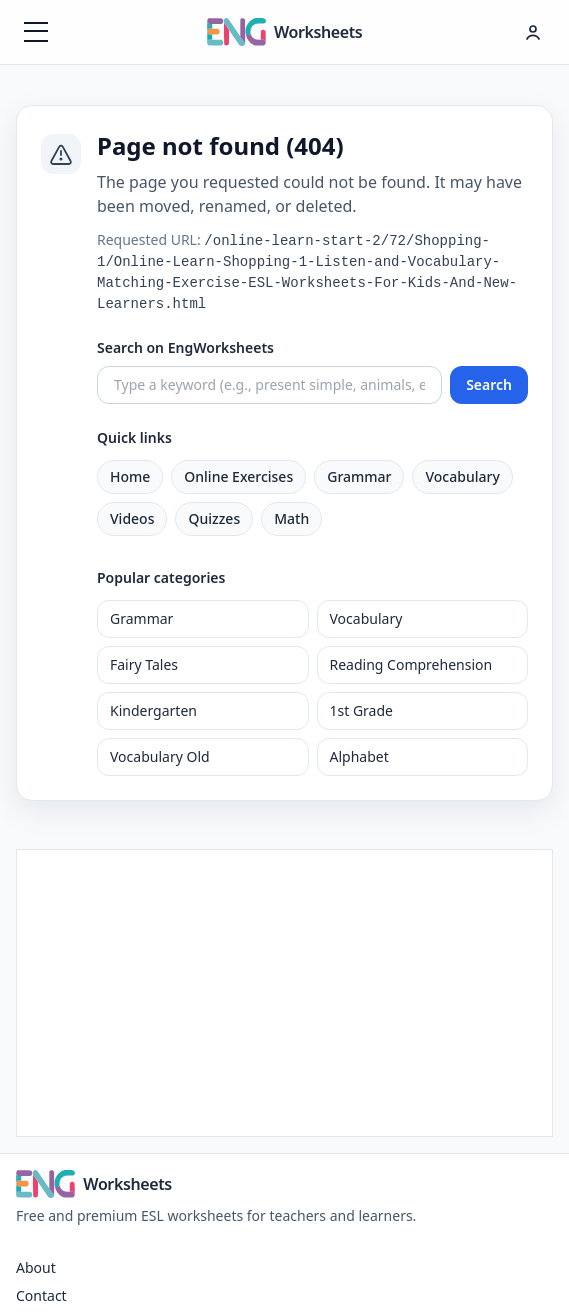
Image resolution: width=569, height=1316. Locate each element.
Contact (41, 1295)
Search (489, 384)
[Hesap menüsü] (533, 32)
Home (130, 476)
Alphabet (359, 756)
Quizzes (214, 518)
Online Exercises (238, 476)
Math (291, 518)
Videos (132, 518)
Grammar (359, 476)
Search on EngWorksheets (185, 347)
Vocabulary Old (160, 756)
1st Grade (361, 710)
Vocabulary (462, 476)
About (36, 1267)
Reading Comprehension (411, 664)
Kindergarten (153, 710)
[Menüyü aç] (36, 32)
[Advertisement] (284, 990)
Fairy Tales (144, 664)
